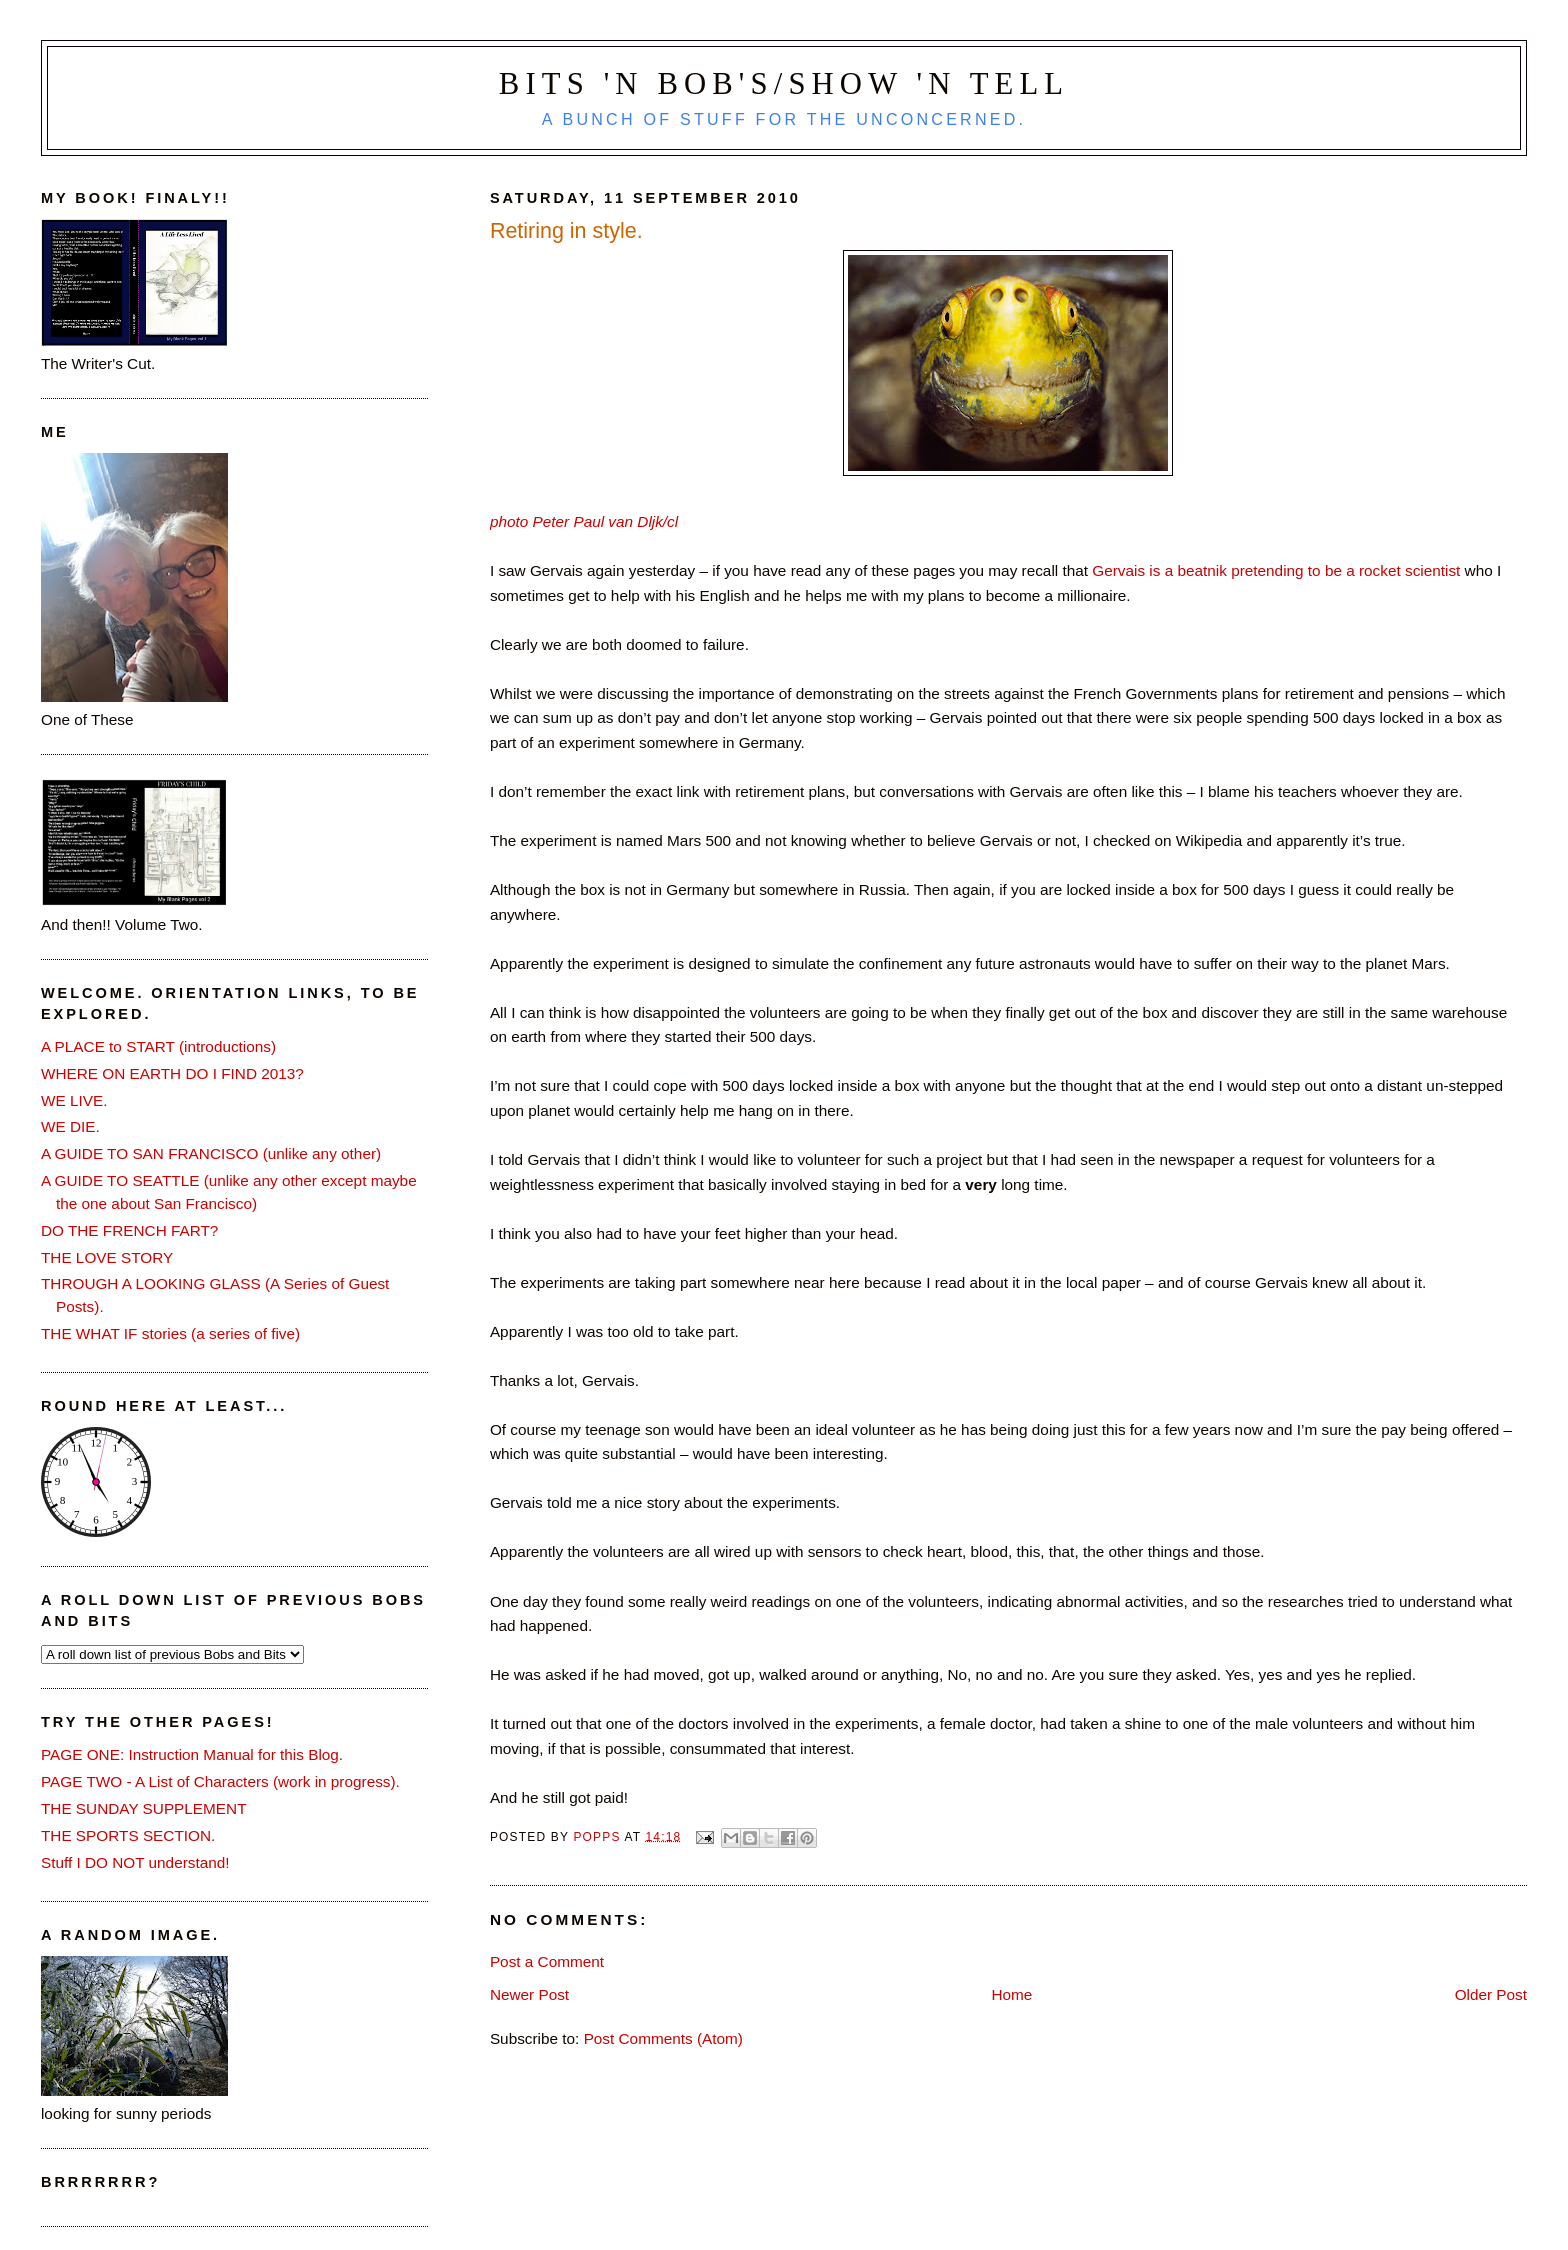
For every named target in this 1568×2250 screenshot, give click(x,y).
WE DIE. (70, 1126)
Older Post (1491, 1994)
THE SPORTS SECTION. (128, 1835)
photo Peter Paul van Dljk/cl (584, 521)
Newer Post (529, 1994)
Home (1011, 1994)
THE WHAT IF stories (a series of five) (170, 1333)
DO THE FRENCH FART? (129, 1230)
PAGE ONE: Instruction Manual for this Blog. (192, 1754)
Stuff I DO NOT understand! (135, 1862)
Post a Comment (547, 1961)
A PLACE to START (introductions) (158, 1046)
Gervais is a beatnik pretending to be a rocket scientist (1276, 570)
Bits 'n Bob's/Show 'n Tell (784, 84)
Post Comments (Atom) (663, 2038)
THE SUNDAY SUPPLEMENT (144, 1808)
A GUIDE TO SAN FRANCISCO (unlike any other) (211, 1153)
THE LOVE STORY (107, 1257)
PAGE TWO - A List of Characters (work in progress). (220, 1781)
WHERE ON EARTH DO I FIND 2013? (172, 1073)
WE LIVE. (74, 1100)
